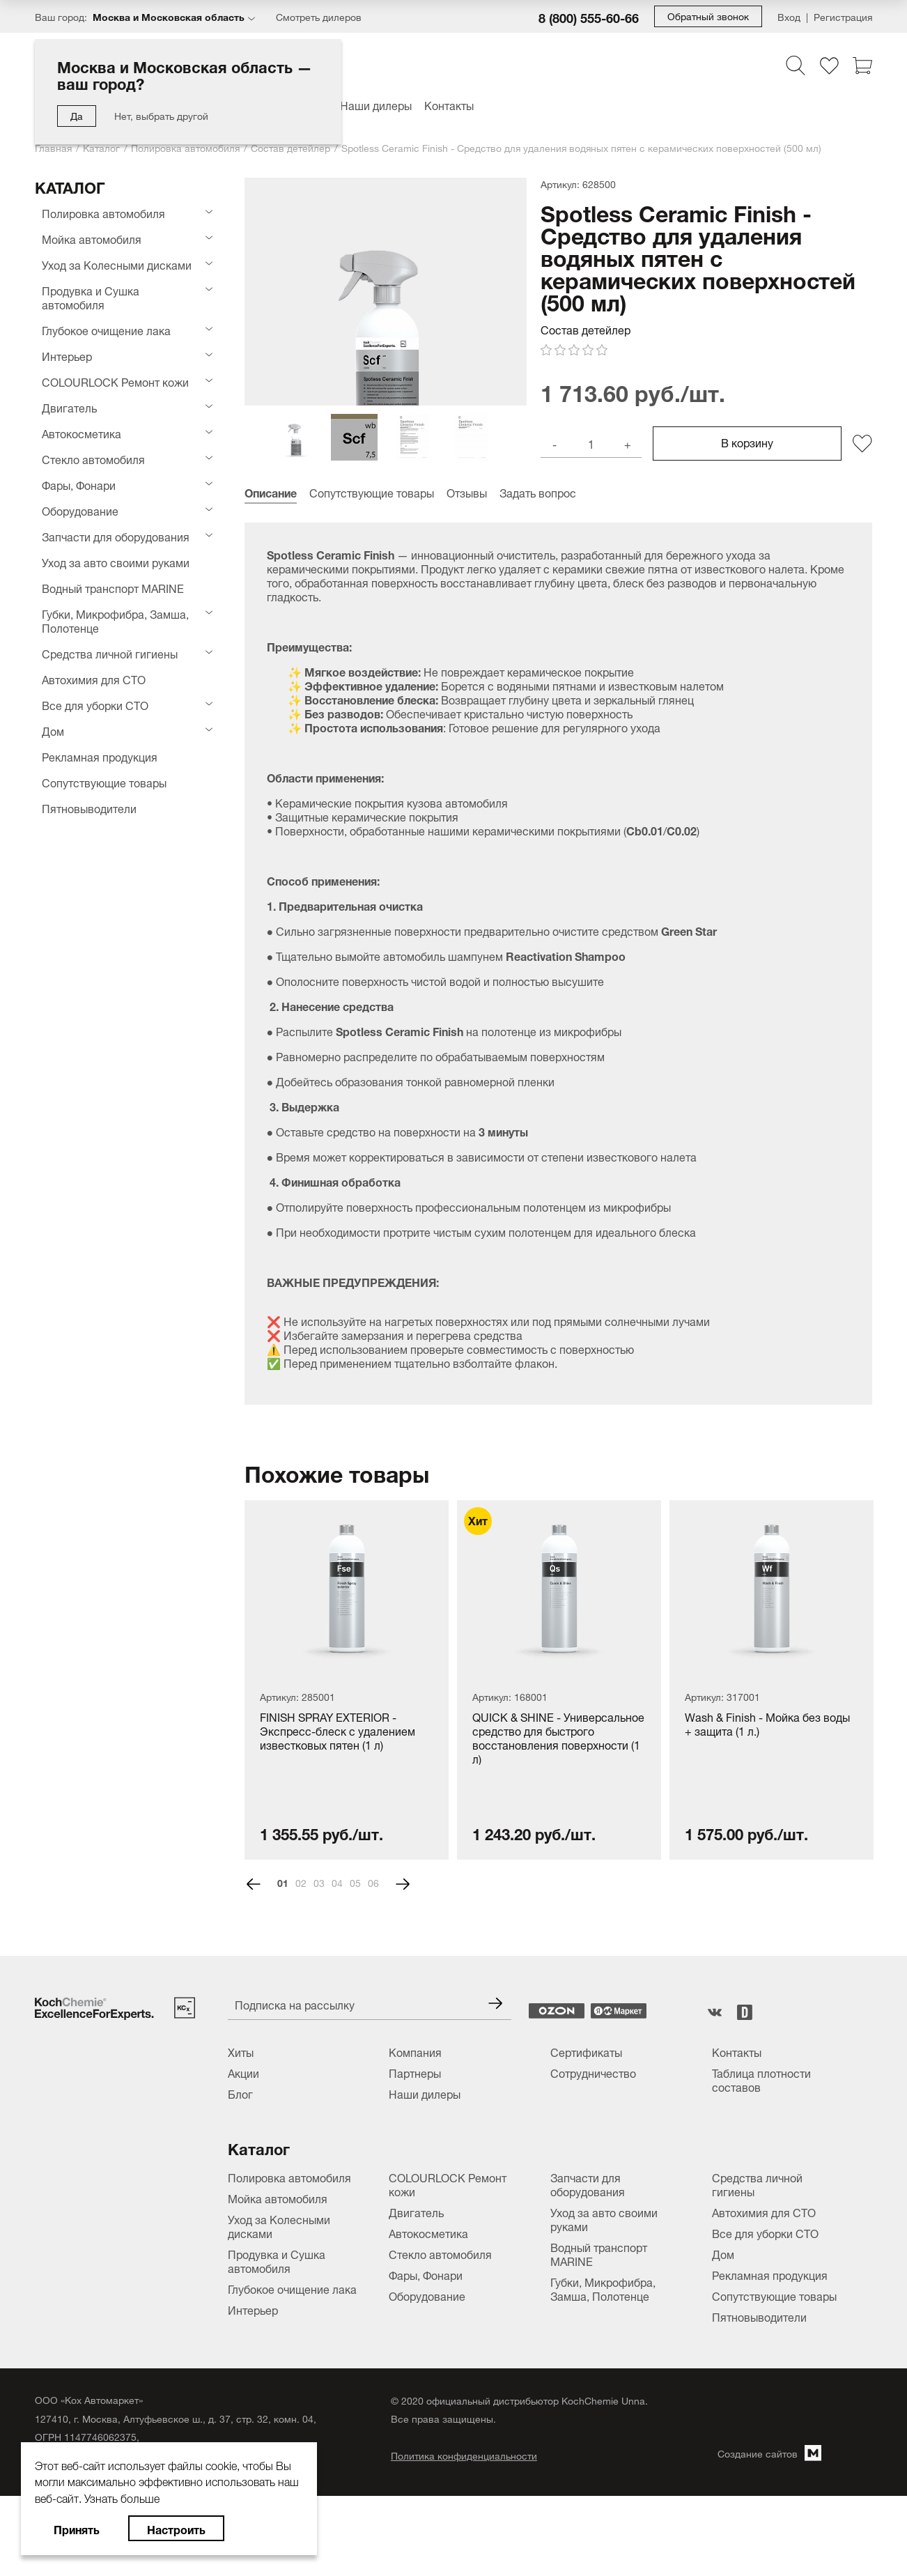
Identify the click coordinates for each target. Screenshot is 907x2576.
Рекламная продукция (99, 756)
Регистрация (843, 16)
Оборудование (80, 510)
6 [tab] (376, 1962)
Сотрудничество (593, 2152)
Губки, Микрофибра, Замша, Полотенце (115, 620)
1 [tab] (285, 1962)
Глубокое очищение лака (106, 329)
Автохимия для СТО (94, 678)
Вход (788, 16)
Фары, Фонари (79, 484)
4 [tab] (340, 1962)
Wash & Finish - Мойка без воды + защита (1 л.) (767, 1803)
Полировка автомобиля (185, 146)
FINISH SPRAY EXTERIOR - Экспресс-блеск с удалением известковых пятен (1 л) (337, 1810)
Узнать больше (122, 2496)
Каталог (101, 146)
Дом (53, 730)
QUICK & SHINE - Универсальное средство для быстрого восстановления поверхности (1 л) (558, 1816)
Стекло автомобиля (93, 458)
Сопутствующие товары (104, 781)
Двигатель (69, 406)
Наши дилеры (376, 104)
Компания (415, 2131)
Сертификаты (586, 2131)
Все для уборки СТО (95, 704)
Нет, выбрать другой (161, 114)
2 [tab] (304, 1962)
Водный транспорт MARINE (113, 587)
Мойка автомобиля (91, 238)
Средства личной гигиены (110, 652)
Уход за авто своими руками (115, 561)
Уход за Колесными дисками (117, 264)
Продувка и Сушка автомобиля (90, 296)
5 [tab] (358, 1962)
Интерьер (67, 355)
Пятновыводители (89, 807)
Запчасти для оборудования (115, 535)
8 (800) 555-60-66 (588, 16)
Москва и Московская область (169, 16)
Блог (240, 2173)
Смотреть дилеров (319, 16)
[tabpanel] (347, 1759)
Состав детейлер (290, 146)
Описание (271, 570)
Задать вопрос (537, 570)
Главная (53, 146)
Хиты (241, 2131)
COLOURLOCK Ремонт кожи (115, 381)
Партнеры (415, 2152)
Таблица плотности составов (761, 2159)
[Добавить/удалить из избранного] (862, 522)
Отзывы (467, 570)
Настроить (176, 2528)
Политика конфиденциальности (464, 2535)
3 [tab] (322, 1962)
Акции (243, 2152)
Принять (77, 2528)
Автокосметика (81, 432)
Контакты (449, 104)
